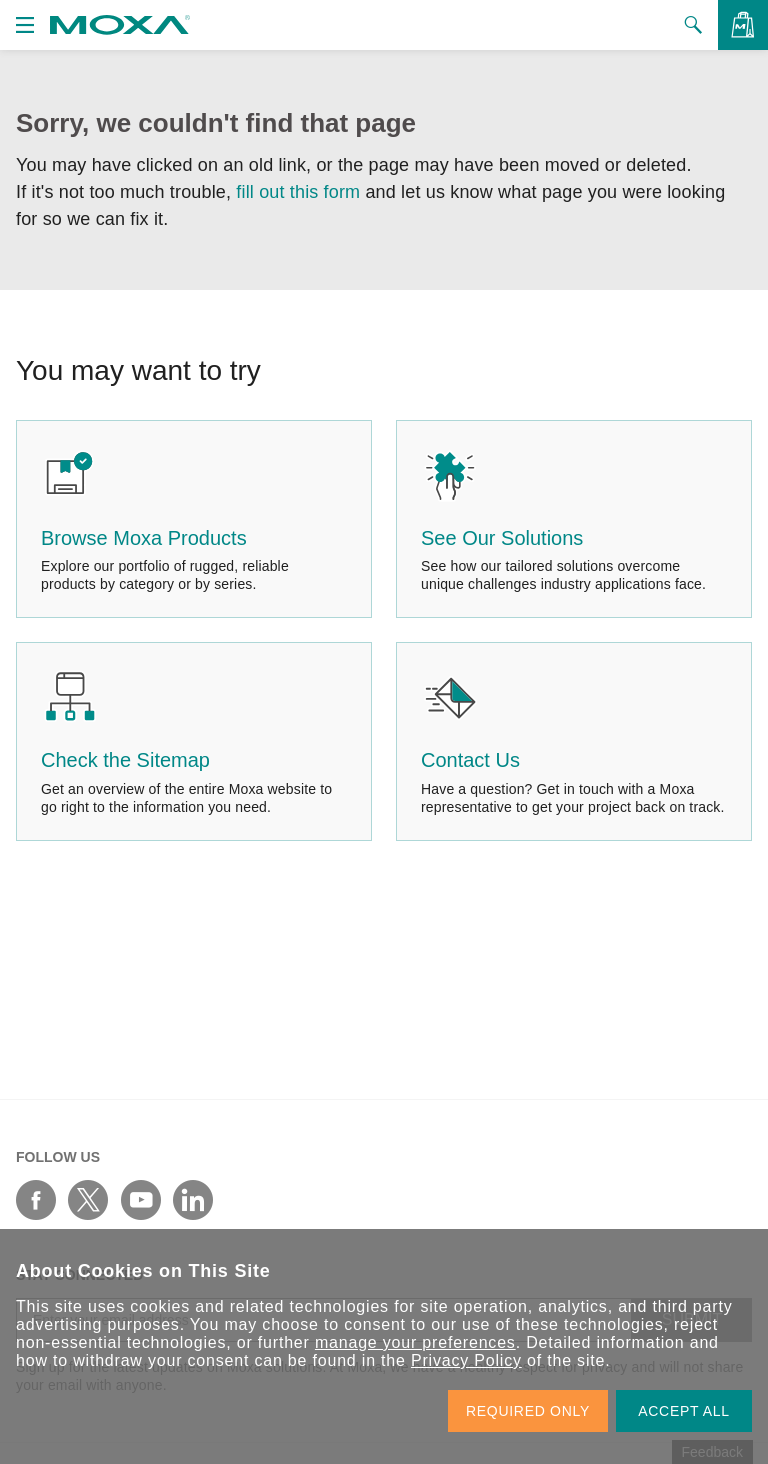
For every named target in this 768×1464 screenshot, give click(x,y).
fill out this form (298, 192)
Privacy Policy (466, 1360)
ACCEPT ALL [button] (684, 1411)
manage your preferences (415, 1342)
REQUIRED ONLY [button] (528, 1411)
